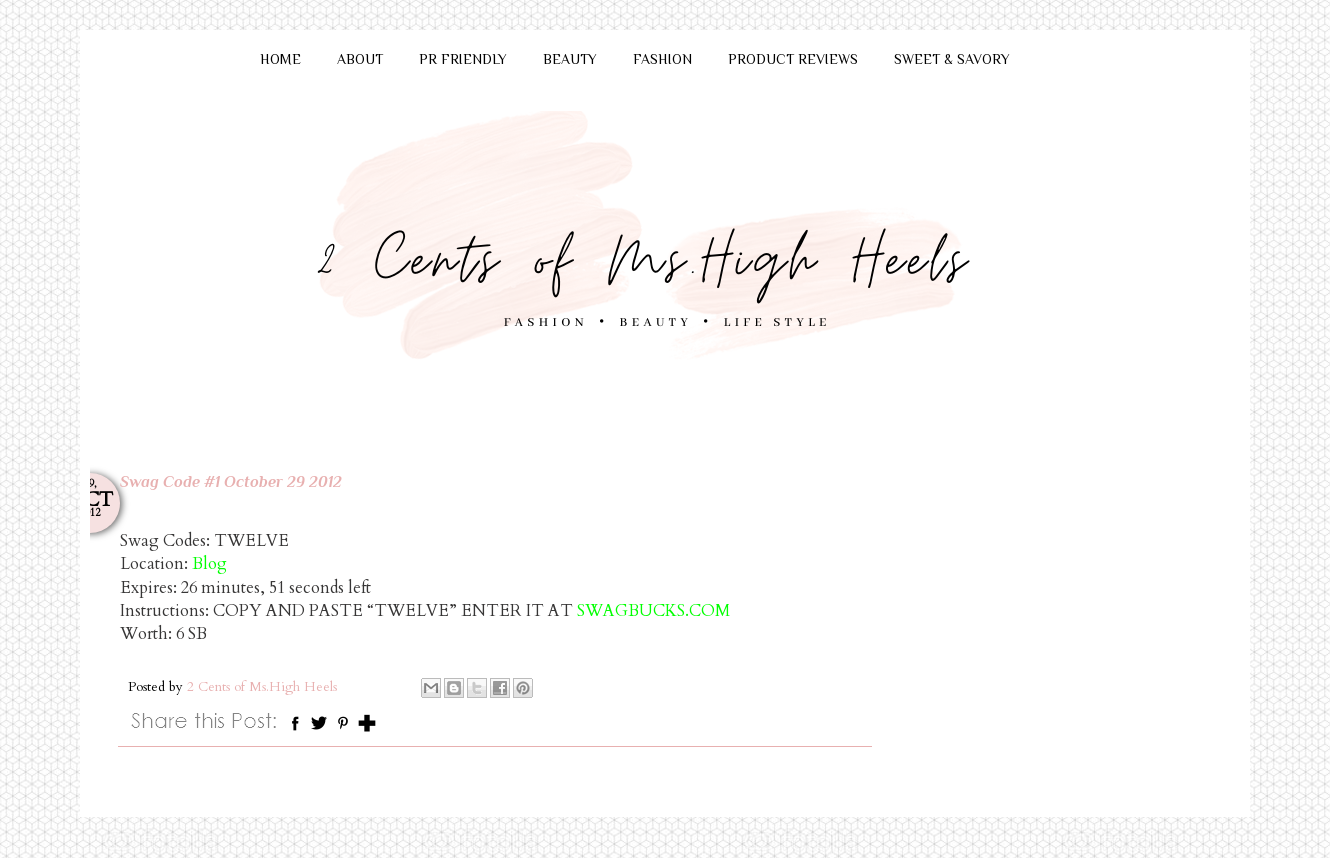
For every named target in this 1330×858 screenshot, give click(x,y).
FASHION (662, 59)
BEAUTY (570, 59)
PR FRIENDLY (463, 59)
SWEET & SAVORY (952, 59)
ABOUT (360, 59)
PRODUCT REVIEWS (793, 59)
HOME (280, 59)
